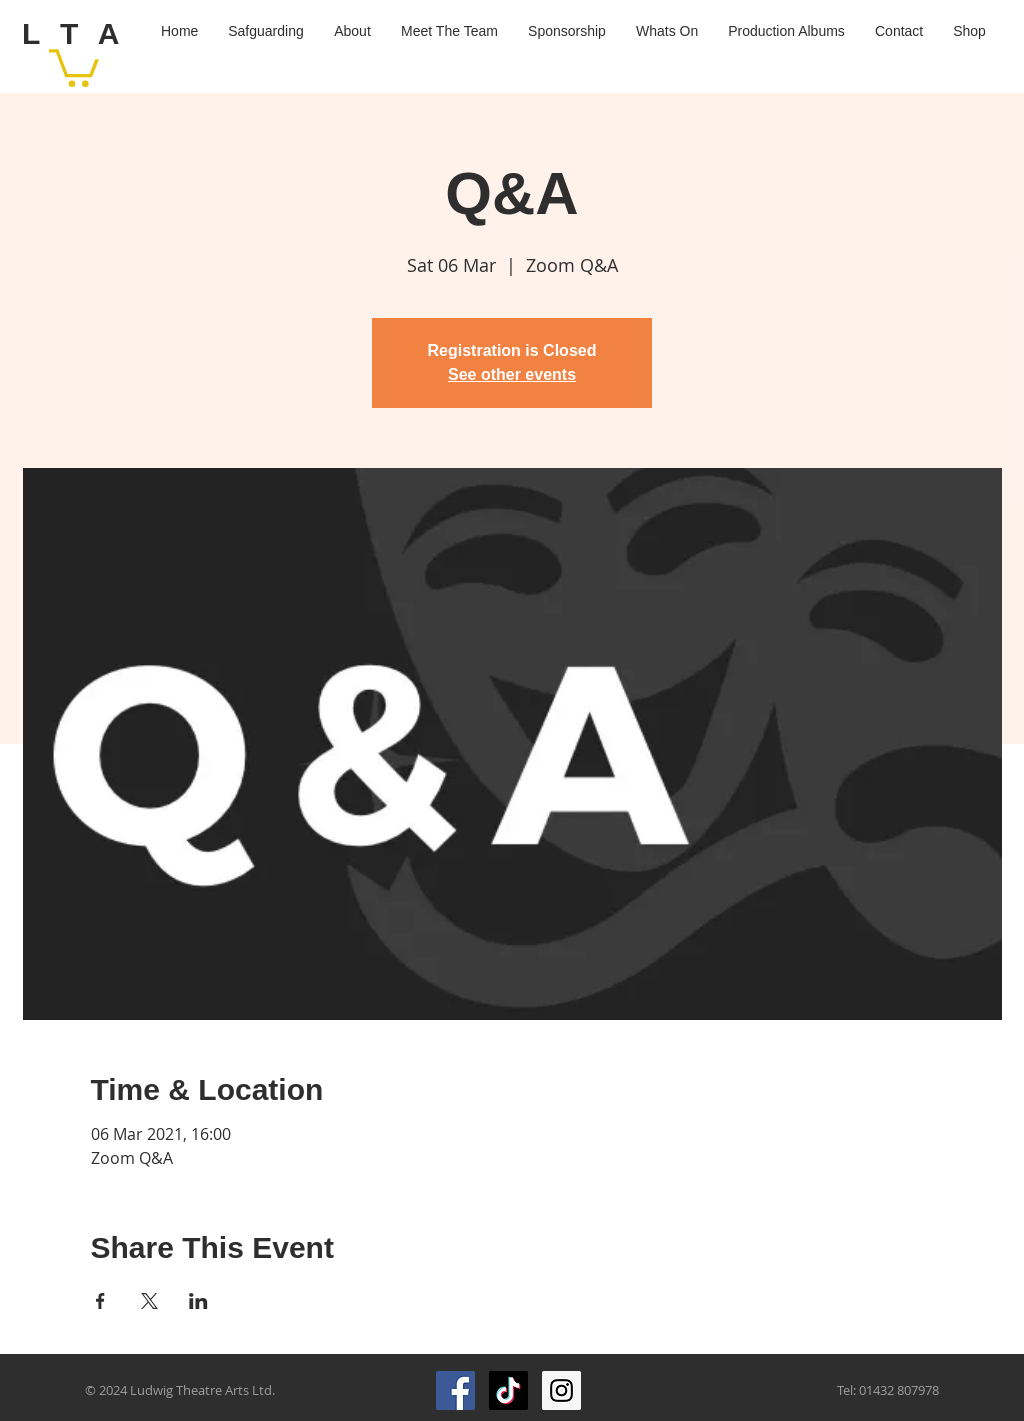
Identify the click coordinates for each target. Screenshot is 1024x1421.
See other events (512, 374)
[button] (74, 66)
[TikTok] (508, 1390)
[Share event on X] (149, 1301)
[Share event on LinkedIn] (198, 1301)
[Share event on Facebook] (100, 1301)
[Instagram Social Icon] (561, 1390)
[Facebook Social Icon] (455, 1390)
